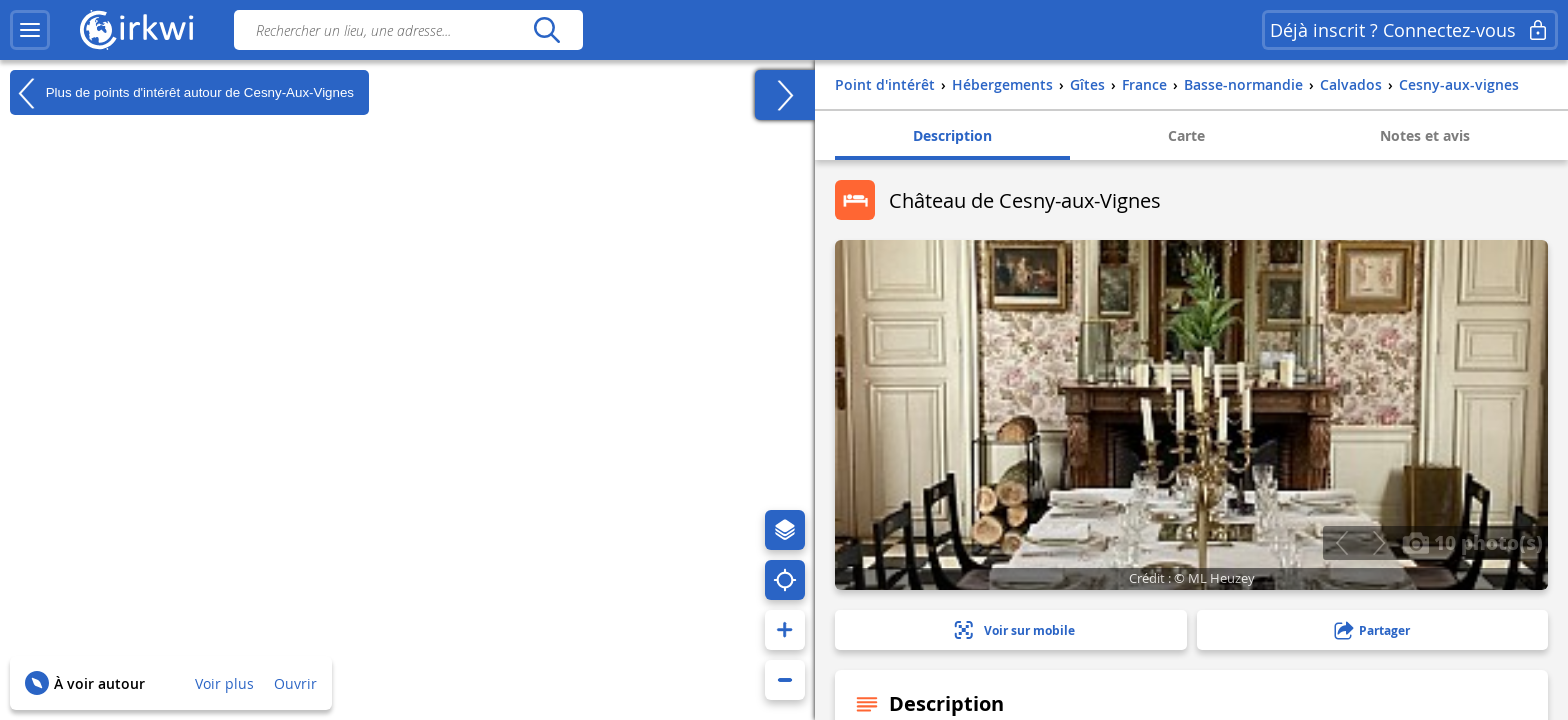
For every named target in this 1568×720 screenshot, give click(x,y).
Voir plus (224, 683)
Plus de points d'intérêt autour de (182, 93)
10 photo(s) (1472, 542)
